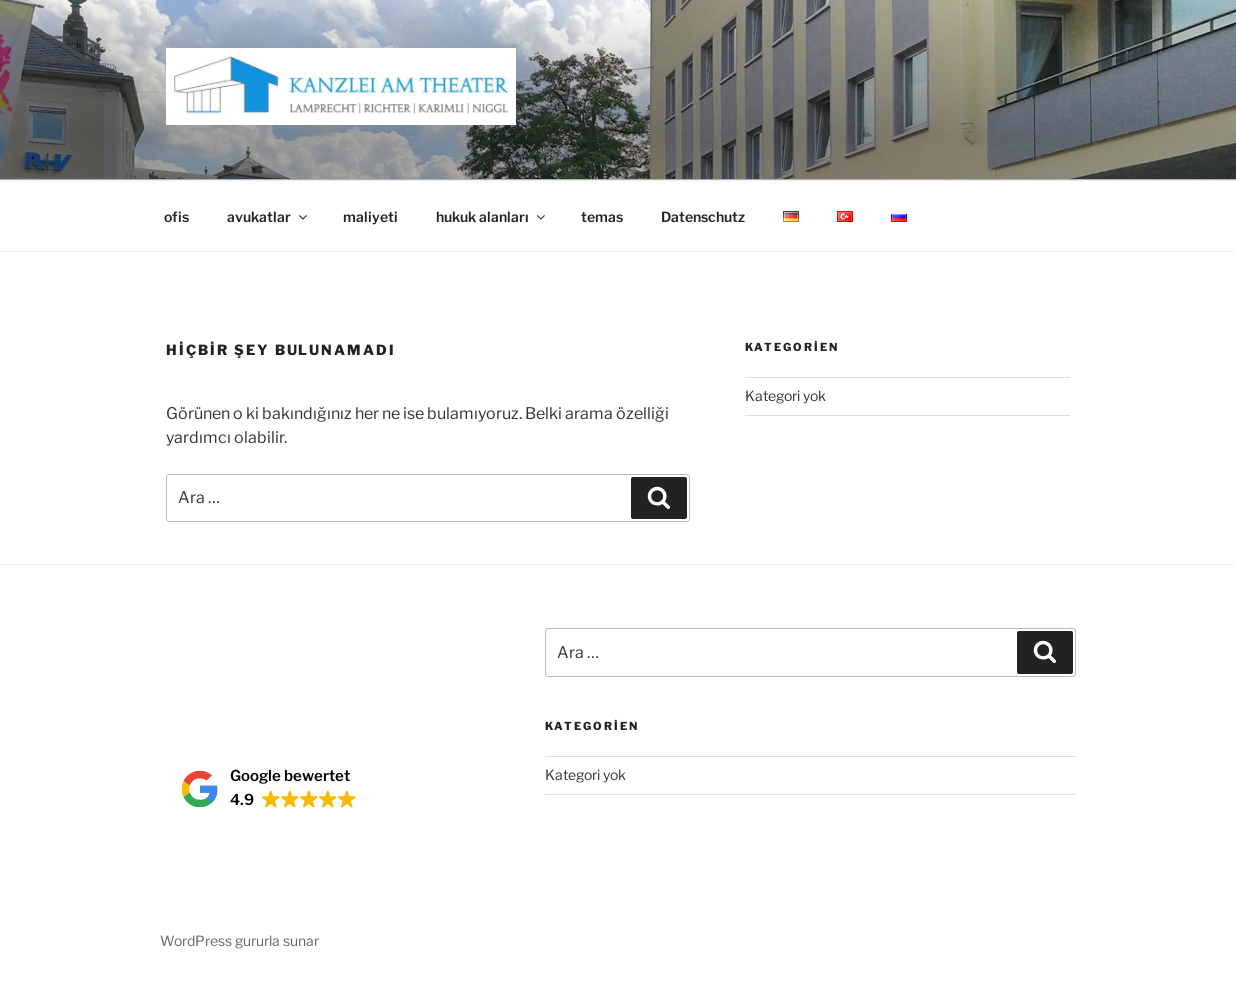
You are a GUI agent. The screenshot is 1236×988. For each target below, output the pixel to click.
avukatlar (268, 216)
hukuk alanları (492, 216)
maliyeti (370, 216)
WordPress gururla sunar (239, 940)
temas (602, 216)
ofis (176, 216)
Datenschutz (703, 216)
